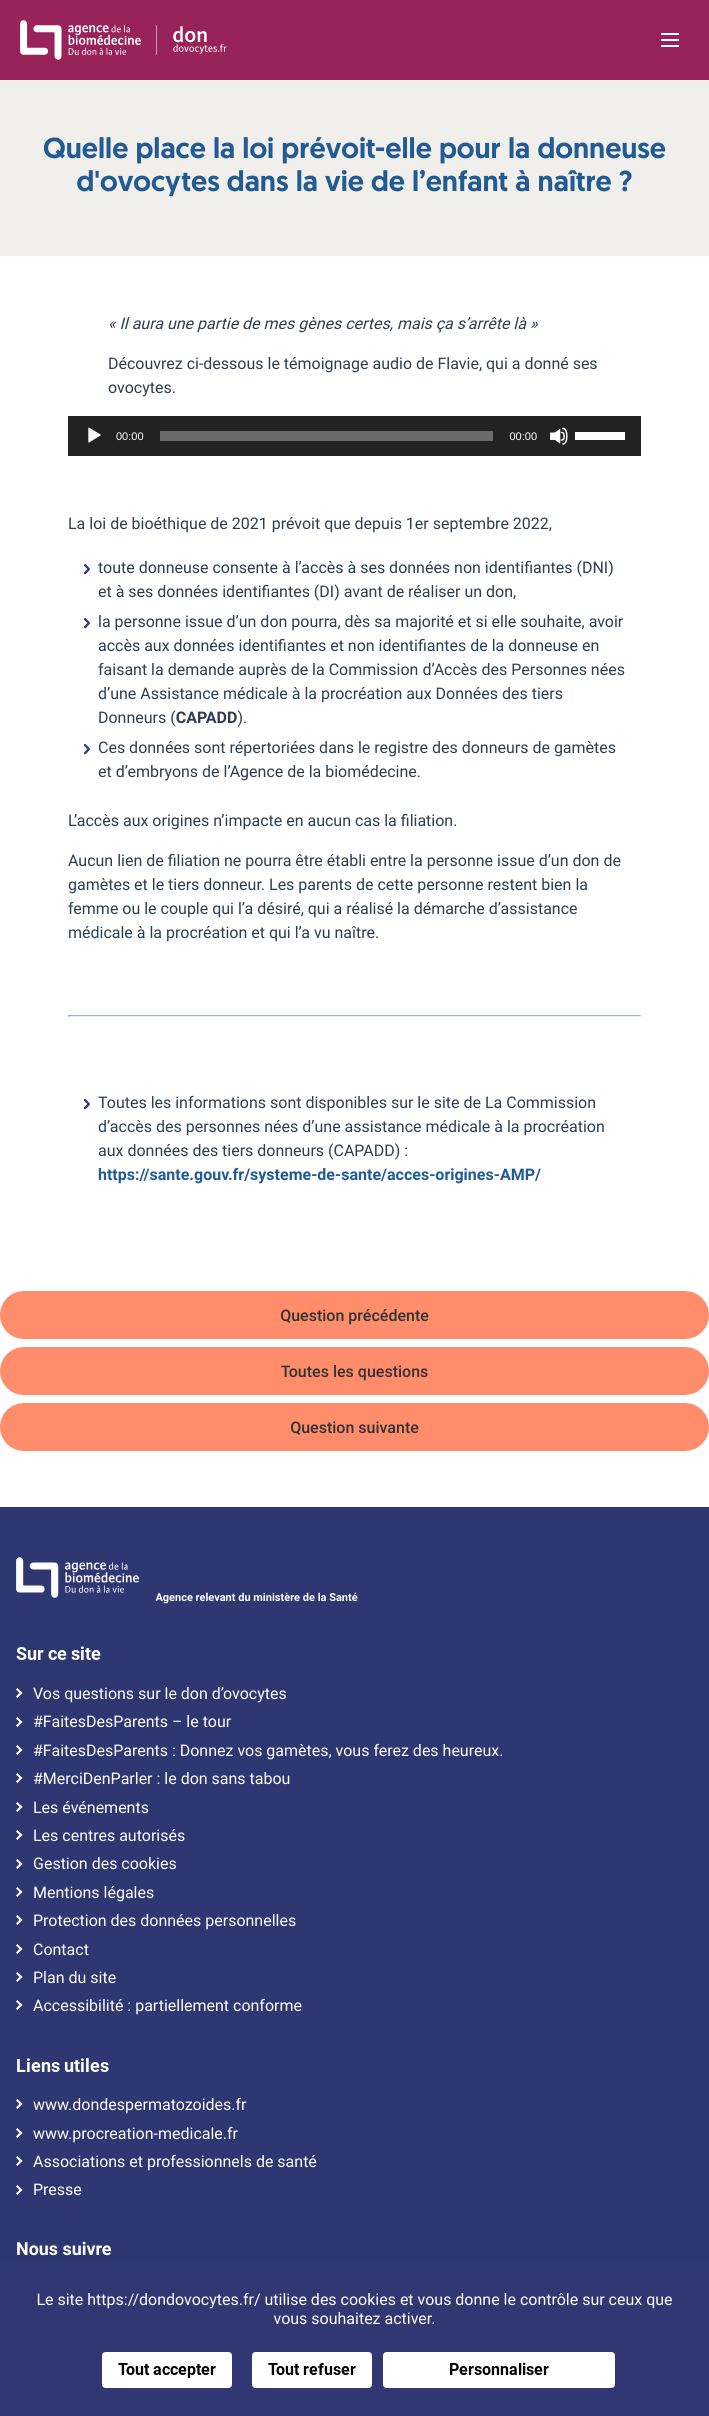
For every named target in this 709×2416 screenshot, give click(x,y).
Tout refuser (312, 2369)
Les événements (91, 1808)
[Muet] (559, 436)
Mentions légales (93, 1893)
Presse (57, 2190)
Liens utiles (62, 2066)
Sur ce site (58, 1654)
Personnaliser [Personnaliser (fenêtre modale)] (499, 2369)
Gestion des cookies (105, 1864)
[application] (354, 436)
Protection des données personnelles (164, 1921)
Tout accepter (167, 2369)
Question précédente (354, 1315)
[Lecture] (94, 436)
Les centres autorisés (109, 1836)
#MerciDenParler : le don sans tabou (161, 1779)
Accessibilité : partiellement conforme (167, 2006)
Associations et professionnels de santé (175, 2162)
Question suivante (354, 1427)
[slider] (327, 436)
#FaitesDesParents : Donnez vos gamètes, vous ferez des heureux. (268, 1751)
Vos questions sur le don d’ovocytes (160, 1694)
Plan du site (74, 1978)
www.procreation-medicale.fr (135, 2134)
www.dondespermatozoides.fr (139, 2105)
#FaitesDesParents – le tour (132, 1722)
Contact (61, 1950)
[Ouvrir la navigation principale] (670, 40)
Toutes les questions (355, 1371)
